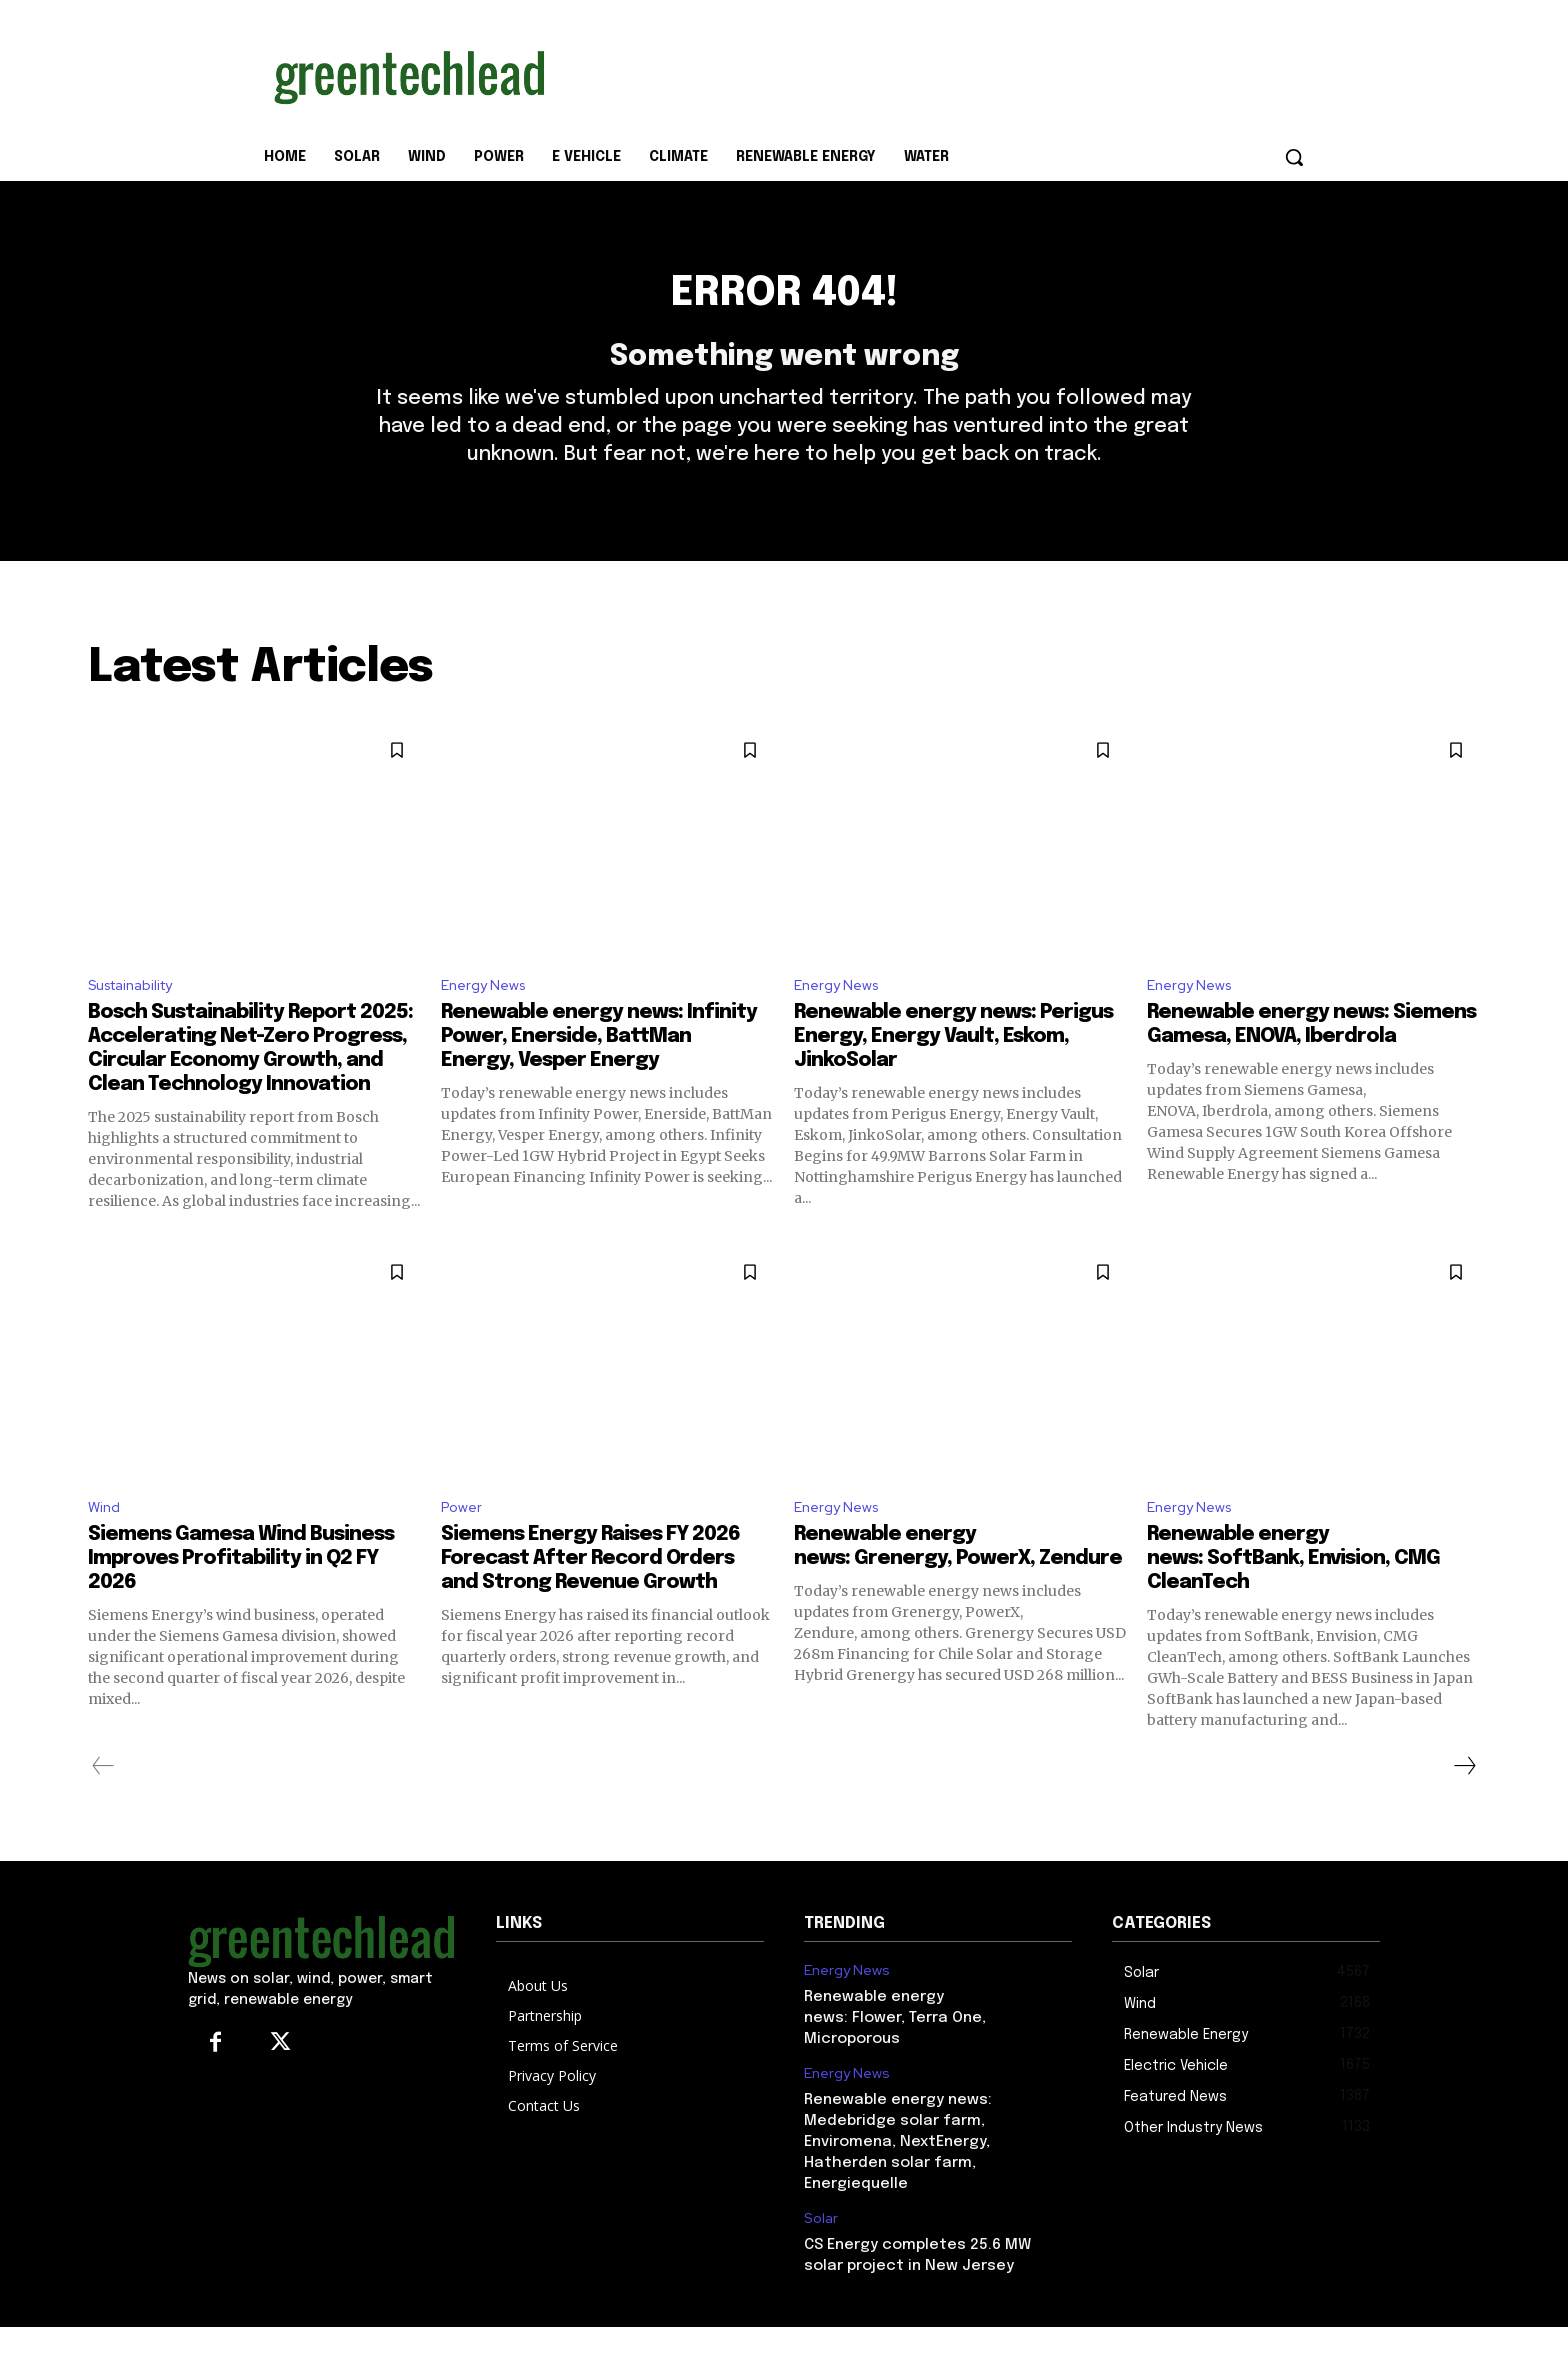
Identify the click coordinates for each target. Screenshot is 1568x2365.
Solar (821, 2257)
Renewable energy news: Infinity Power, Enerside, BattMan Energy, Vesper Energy (599, 1071)
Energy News (487, 1018)
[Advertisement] (934, 73)
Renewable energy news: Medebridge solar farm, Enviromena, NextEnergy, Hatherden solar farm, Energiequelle (898, 2181)
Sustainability (138, 1018)
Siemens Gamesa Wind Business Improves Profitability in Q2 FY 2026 (241, 1596)
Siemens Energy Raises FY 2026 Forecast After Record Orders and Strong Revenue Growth (590, 1596)
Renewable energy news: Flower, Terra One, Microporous (895, 2057)
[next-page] (1464, 1804)
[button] (1294, 157)
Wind (106, 1544)
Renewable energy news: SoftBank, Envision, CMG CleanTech (1293, 1596)
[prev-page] (103, 1804)
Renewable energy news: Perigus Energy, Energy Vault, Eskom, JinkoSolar (953, 1071)
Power (463, 1544)
